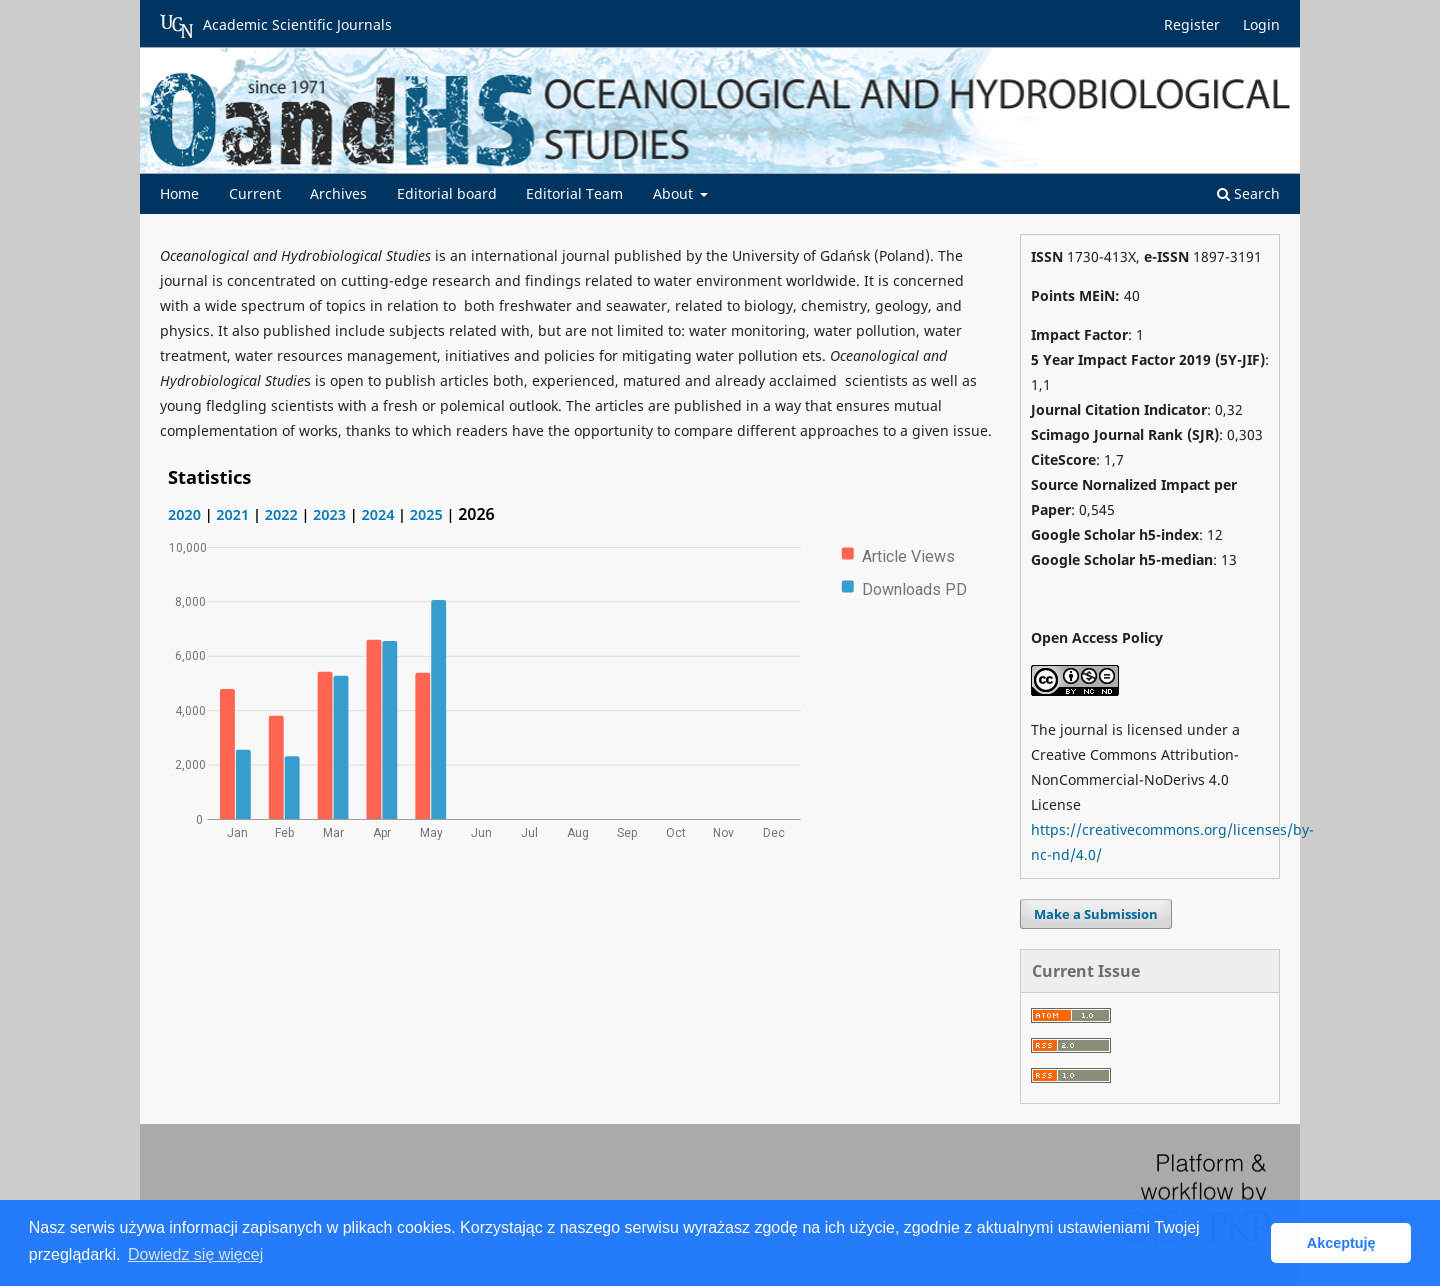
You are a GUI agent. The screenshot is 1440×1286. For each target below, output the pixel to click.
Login (1261, 24)
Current (255, 193)
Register (1192, 24)
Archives (338, 193)
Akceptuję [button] (1341, 1243)
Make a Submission (1096, 914)
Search (1248, 193)
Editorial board (447, 193)
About (675, 193)
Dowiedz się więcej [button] (195, 1254)
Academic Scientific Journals (276, 26)
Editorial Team (574, 193)
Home (179, 193)
